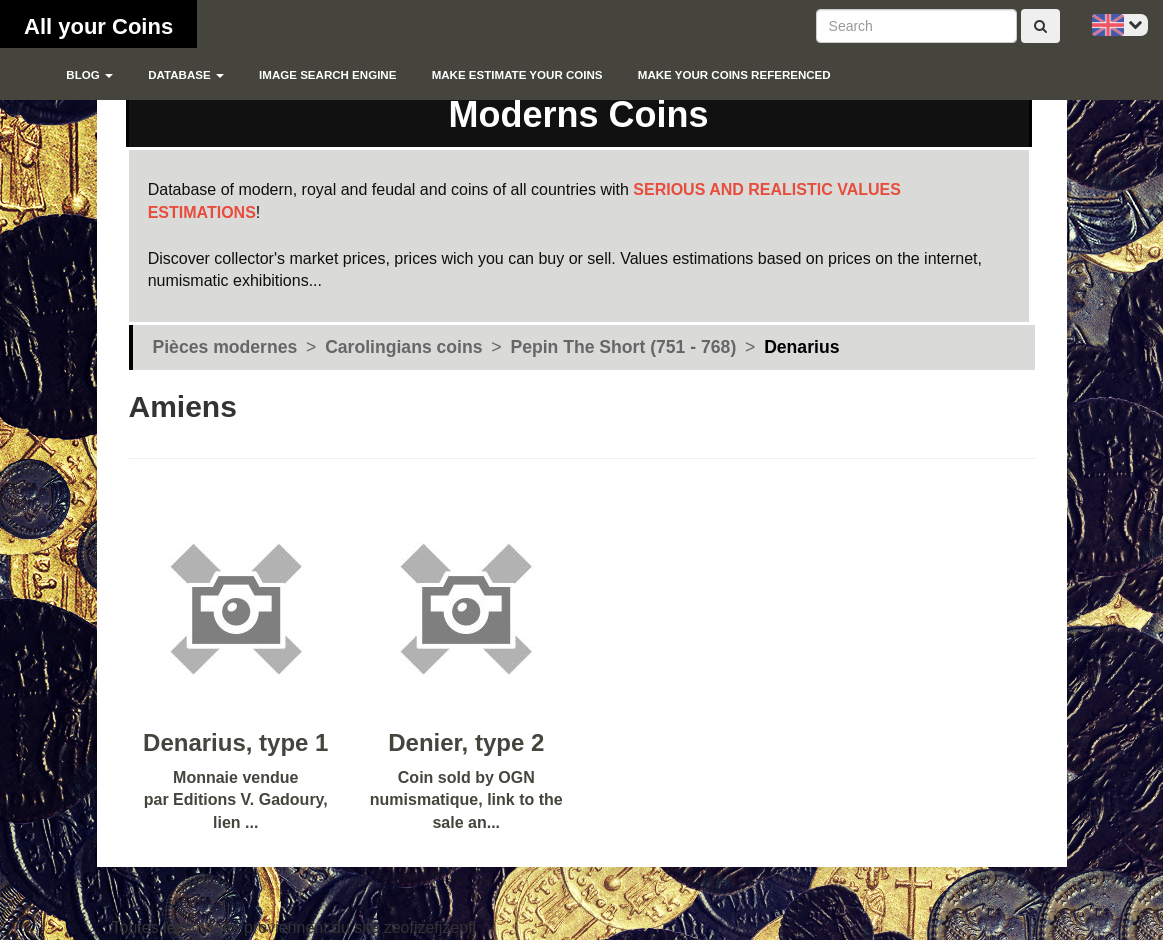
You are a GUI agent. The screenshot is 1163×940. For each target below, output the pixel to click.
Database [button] (186, 75)
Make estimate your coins (517, 75)
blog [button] (89, 75)
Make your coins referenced (734, 75)
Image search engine (327, 75)
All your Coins (98, 26)
